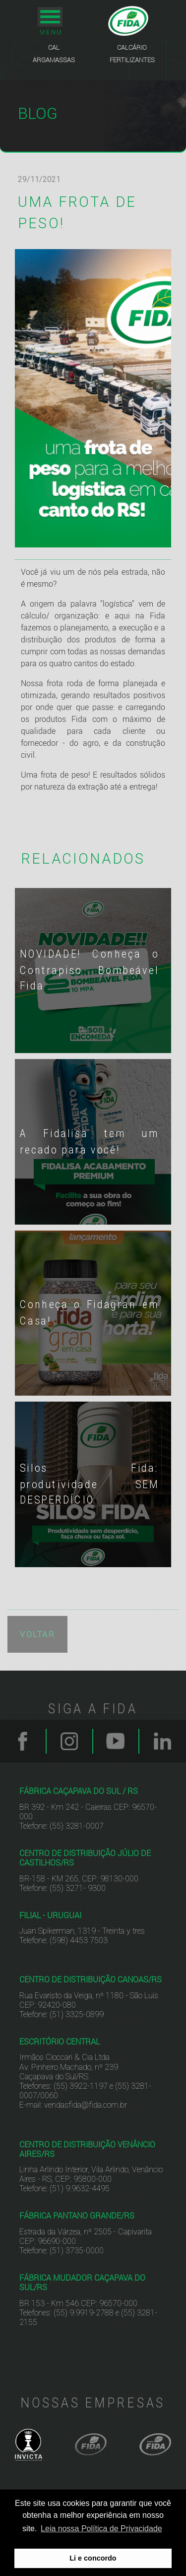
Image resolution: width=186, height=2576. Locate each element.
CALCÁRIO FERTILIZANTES (132, 53)
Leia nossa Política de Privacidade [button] (101, 2528)
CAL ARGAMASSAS (54, 53)
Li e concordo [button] (92, 2558)
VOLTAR (37, 1632)
